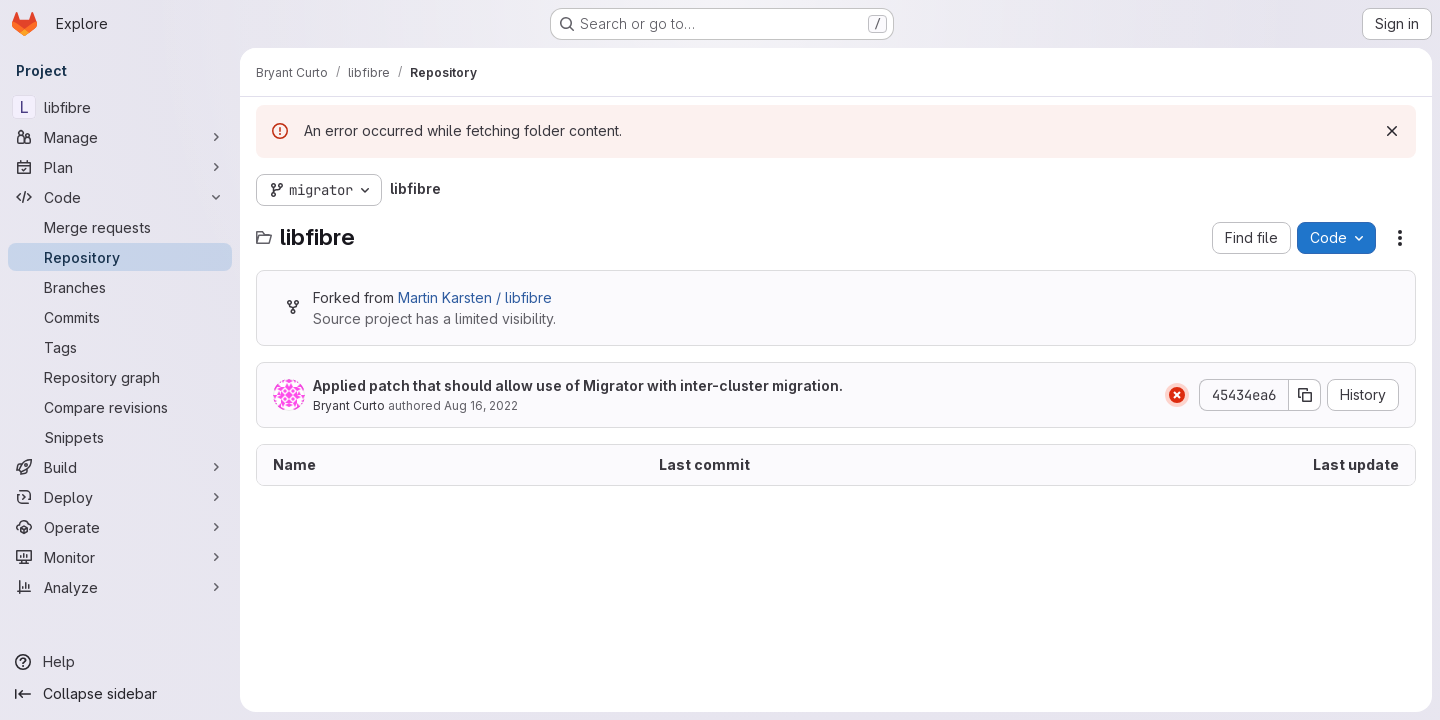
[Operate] (120, 527)
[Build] (120, 467)
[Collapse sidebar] (120, 694)
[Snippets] (120, 437)
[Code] (120, 197)
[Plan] (120, 167)
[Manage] (120, 137)
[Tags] (120, 347)
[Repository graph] (120, 377)
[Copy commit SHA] (1305, 395)
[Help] (120, 662)
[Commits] (120, 317)
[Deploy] (120, 497)
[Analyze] (120, 587)
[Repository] (120, 257)
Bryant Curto (349, 405)
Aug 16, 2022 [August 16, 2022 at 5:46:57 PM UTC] (481, 405)
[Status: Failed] (1177, 395)
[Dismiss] (1392, 131)
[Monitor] (120, 557)
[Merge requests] (120, 227)
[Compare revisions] (120, 407)
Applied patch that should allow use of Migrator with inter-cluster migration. (578, 385)
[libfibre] (120, 107)
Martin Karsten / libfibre (475, 297)
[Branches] (120, 287)
